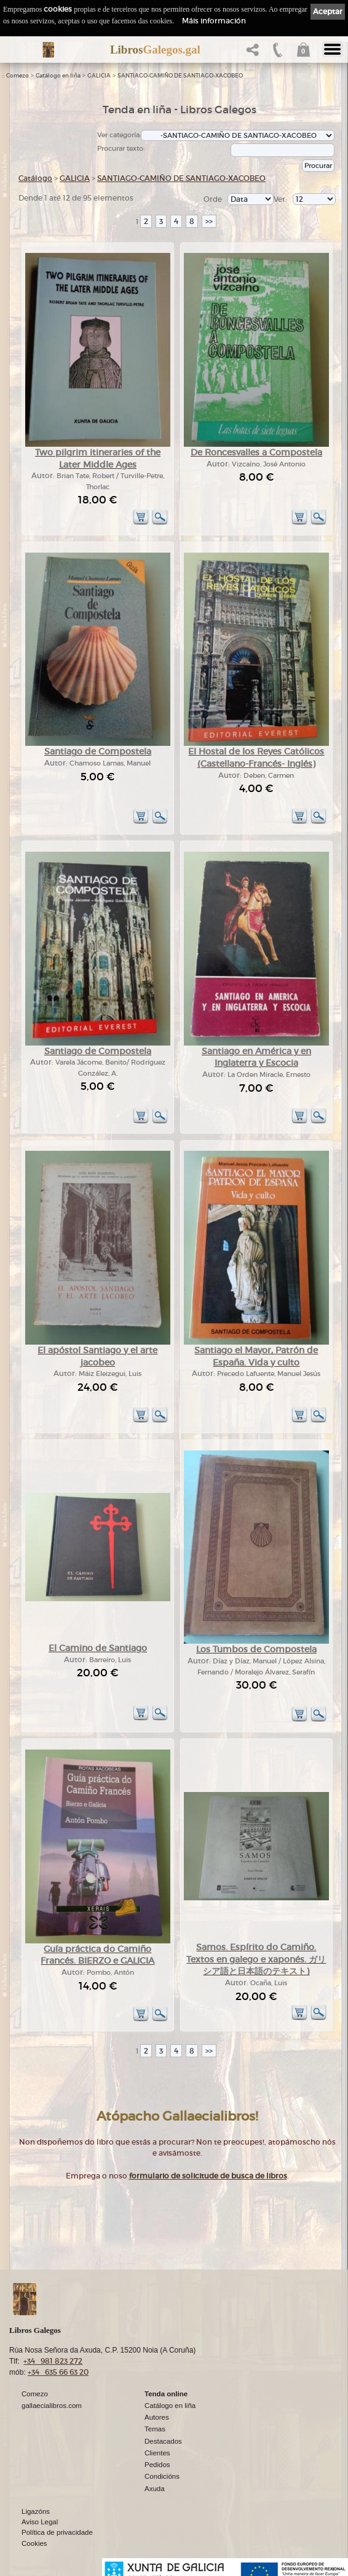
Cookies (34, 2543)
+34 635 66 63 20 (58, 2372)
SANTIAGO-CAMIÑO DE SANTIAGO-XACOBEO (180, 76)
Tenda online (166, 2394)
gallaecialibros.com (52, 2405)
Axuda (154, 2488)
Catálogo (35, 178)
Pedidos (157, 2464)
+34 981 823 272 (52, 2361)
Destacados (163, 2441)
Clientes (157, 2453)
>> (209, 221)
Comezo (17, 76)
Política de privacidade (57, 2532)
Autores (156, 2417)
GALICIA (99, 76)
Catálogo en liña (58, 76)
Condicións (162, 2476)
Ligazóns (36, 2511)
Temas (154, 2429)
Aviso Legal (40, 2522)
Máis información (214, 20)
